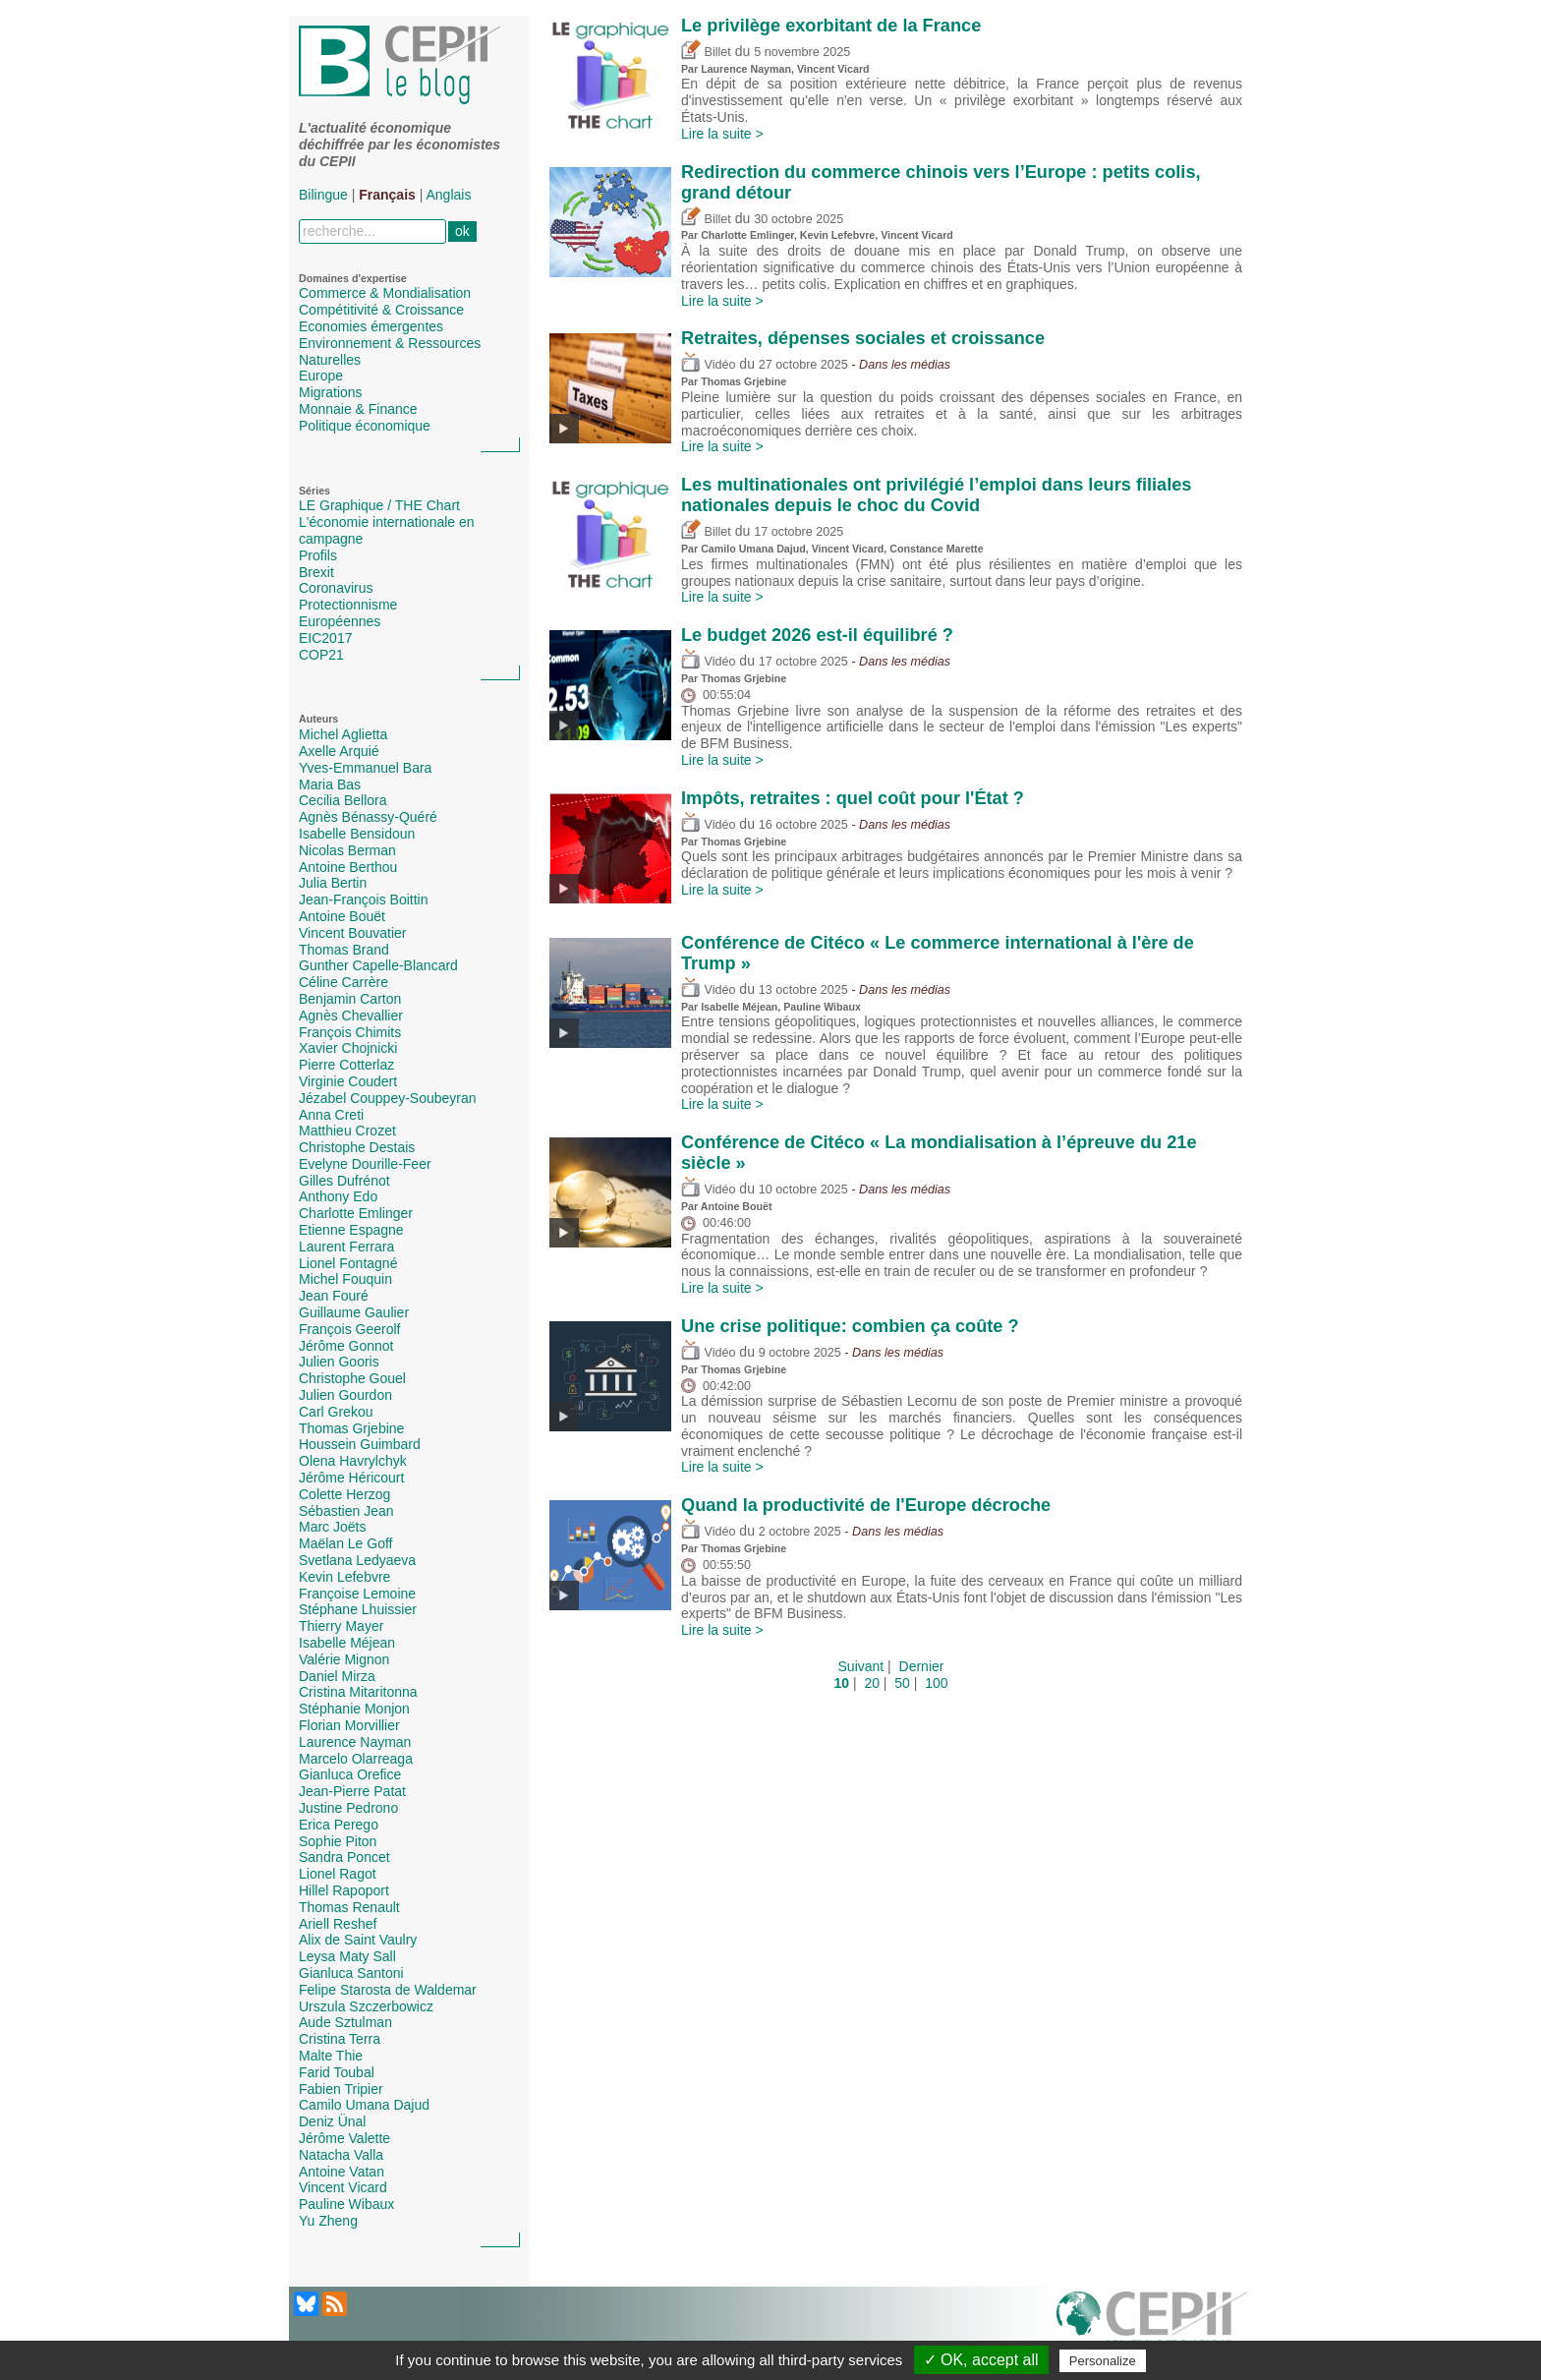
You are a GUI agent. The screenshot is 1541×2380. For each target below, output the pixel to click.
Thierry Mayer (341, 1626)
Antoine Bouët (342, 916)
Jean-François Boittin (363, 899)
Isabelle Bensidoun (357, 834)
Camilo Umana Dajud (364, 2105)
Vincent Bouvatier (352, 933)
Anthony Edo (338, 1196)
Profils (318, 555)
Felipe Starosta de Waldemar (388, 1990)
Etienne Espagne (351, 1230)
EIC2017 (325, 638)
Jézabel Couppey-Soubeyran (388, 1098)
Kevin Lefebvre (344, 1577)
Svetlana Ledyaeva (357, 1560)
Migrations (331, 392)
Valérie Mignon (344, 1659)
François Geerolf (349, 1329)
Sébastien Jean (346, 1511)
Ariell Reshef (337, 1924)
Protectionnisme (348, 604)
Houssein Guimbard (360, 1444)
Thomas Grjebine (351, 1428)
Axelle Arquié (339, 751)
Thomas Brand (344, 950)
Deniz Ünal (332, 2121)
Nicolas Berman (347, 850)
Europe (321, 375)
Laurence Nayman (355, 1742)
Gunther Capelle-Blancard (378, 965)
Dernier (921, 1666)
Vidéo (708, 365)
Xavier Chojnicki (348, 1048)
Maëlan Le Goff (345, 1543)
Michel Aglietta (343, 734)
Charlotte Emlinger (356, 1213)
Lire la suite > (722, 134)
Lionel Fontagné (348, 1263)
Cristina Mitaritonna (358, 1692)
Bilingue (323, 195)
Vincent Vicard (343, 2187)
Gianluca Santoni (351, 1973)
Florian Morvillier (349, 1725)
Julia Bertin (333, 883)
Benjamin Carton (350, 999)
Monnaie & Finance (358, 409)
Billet (706, 52)
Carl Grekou (335, 1412)
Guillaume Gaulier (354, 1312)
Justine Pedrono (348, 1808)
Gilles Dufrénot (344, 1181)
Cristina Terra (339, 2039)
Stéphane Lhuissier (358, 1609)
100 (936, 1683)
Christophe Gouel (352, 1378)
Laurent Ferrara (346, 1246)
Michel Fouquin (345, 1279)
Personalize (1102, 2360)
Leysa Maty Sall (347, 1956)
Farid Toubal (336, 2072)
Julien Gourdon (345, 1395)
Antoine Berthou (348, 867)
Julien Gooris (339, 1361)
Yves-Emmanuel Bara (365, 768)
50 (902, 1683)
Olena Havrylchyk (353, 1461)
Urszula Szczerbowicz (366, 2006)
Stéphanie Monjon (354, 1708)
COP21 (321, 655)
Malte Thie (331, 2055)
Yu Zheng (328, 2221)
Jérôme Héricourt (351, 1477)
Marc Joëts (332, 1527)
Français (387, 195)
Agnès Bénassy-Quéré (368, 817)
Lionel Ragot (337, 1874)
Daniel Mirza (337, 1676)
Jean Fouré (334, 1296)
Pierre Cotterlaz (346, 1065)
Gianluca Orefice (350, 1774)
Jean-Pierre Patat (352, 1791)
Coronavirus (335, 588)
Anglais (449, 195)
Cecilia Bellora (342, 800)
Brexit (316, 572)
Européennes (339, 621)
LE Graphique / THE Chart (379, 505)
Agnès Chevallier (351, 1015)
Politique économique (364, 426)
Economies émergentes (371, 326)
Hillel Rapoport (344, 1890)
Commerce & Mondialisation (385, 293)
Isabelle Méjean (347, 1643)
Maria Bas (330, 784)
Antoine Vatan (341, 2171)
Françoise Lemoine (357, 1593)
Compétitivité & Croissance (381, 310)
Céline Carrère (343, 982)
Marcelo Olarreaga (356, 1759)
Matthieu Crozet (347, 1130)
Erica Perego (338, 1824)
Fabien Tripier (341, 2089)
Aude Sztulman (345, 2022)
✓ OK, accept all (981, 2359)
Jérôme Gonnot (346, 1346)
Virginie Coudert (348, 1081)
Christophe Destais (357, 1147)
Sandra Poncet (344, 1857)
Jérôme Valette (344, 2138)
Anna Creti (331, 1115)
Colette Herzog (344, 1494)
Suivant (861, 1666)
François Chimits (350, 1032)
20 (872, 1683)
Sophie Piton (337, 1841)
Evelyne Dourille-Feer (365, 1164)
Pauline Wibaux (346, 2204)
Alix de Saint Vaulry (358, 1939)
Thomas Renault (349, 1907)
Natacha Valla (341, 2155)
